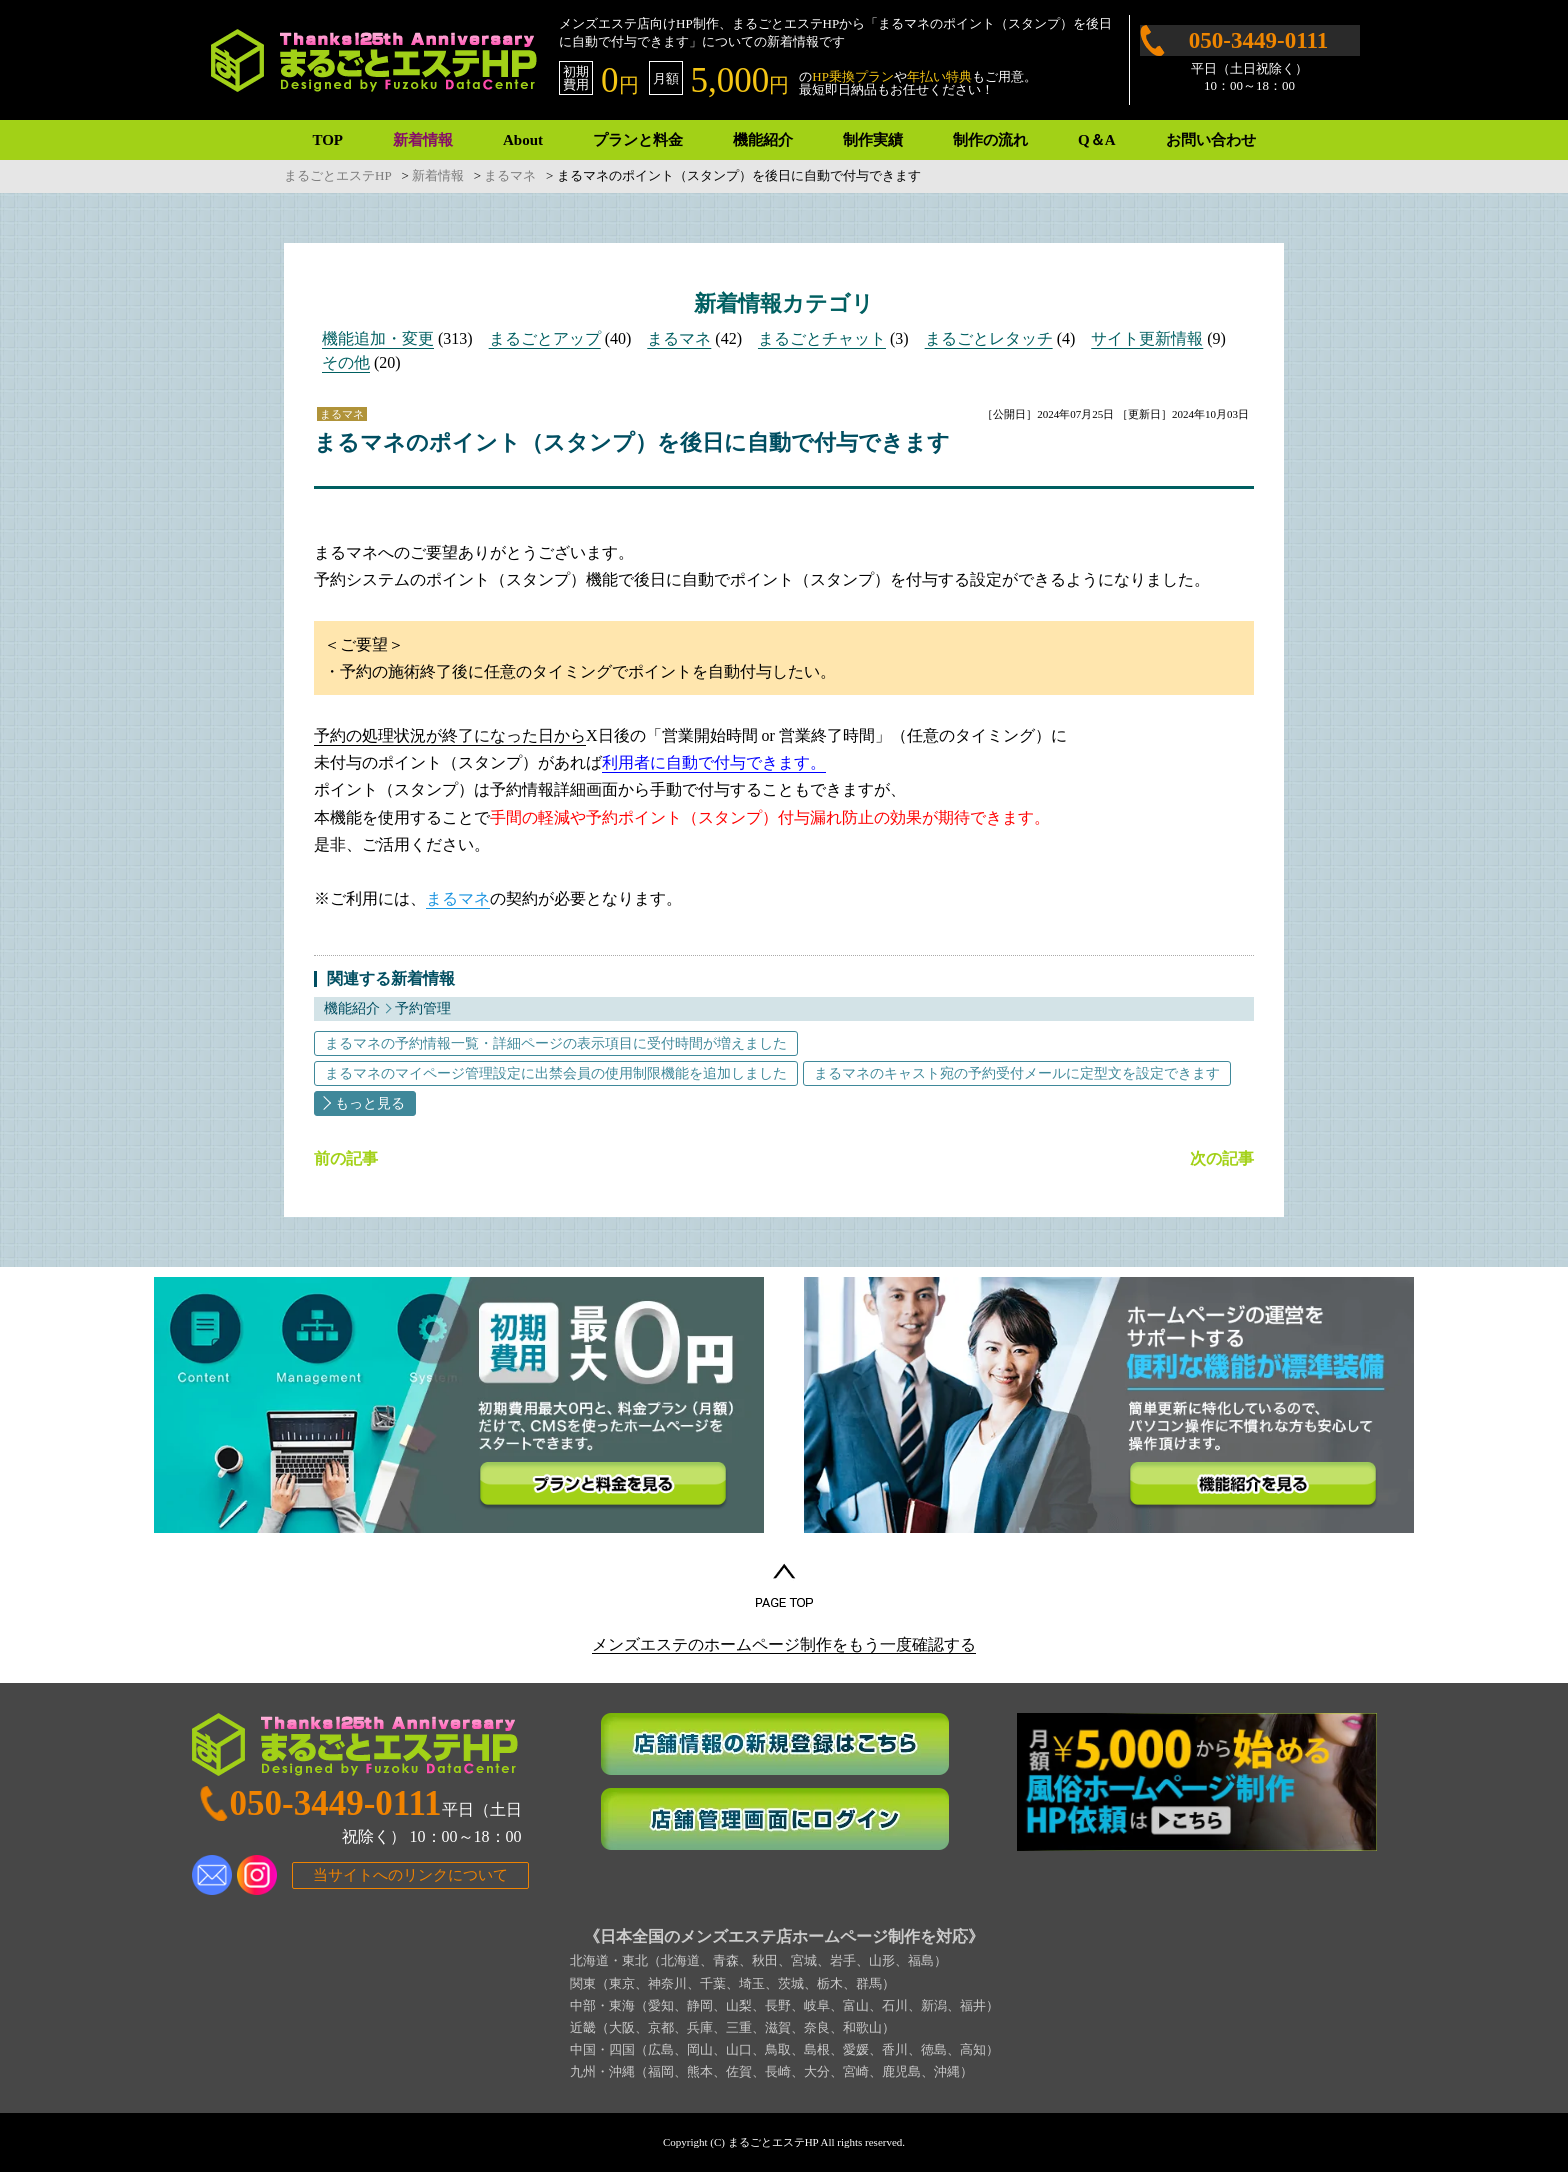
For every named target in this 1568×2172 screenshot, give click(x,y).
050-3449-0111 (1258, 40)
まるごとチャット (822, 338)
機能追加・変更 (378, 338)
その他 (346, 362)
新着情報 (423, 140)
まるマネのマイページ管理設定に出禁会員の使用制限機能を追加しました (556, 1073)
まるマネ (679, 338)
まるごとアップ (545, 338)
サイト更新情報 (1147, 338)
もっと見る (370, 1103)
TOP (327, 140)
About (523, 140)
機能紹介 (763, 140)
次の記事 (1222, 1159)
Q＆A (1097, 140)
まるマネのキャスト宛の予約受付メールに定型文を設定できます (1017, 1073)
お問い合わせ (1211, 140)
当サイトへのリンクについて (410, 1875)
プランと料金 (638, 140)
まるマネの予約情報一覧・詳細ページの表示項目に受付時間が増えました (556, 1043)
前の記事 (346, 1159)
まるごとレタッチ (989, 338)
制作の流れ (990, 140)
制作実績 (873, 140)
